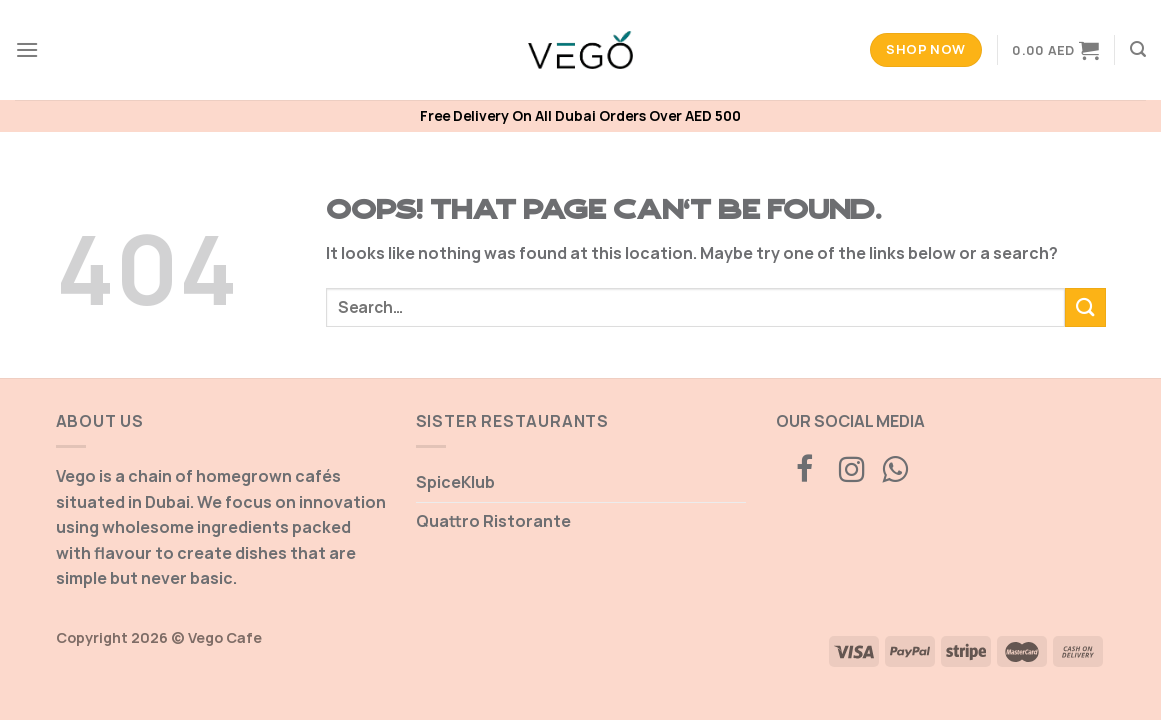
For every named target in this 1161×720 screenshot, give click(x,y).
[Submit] (1085, 307)
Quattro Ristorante (493, 521)
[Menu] (27, 49)
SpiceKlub (455, 482)
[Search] (1138, 49)
